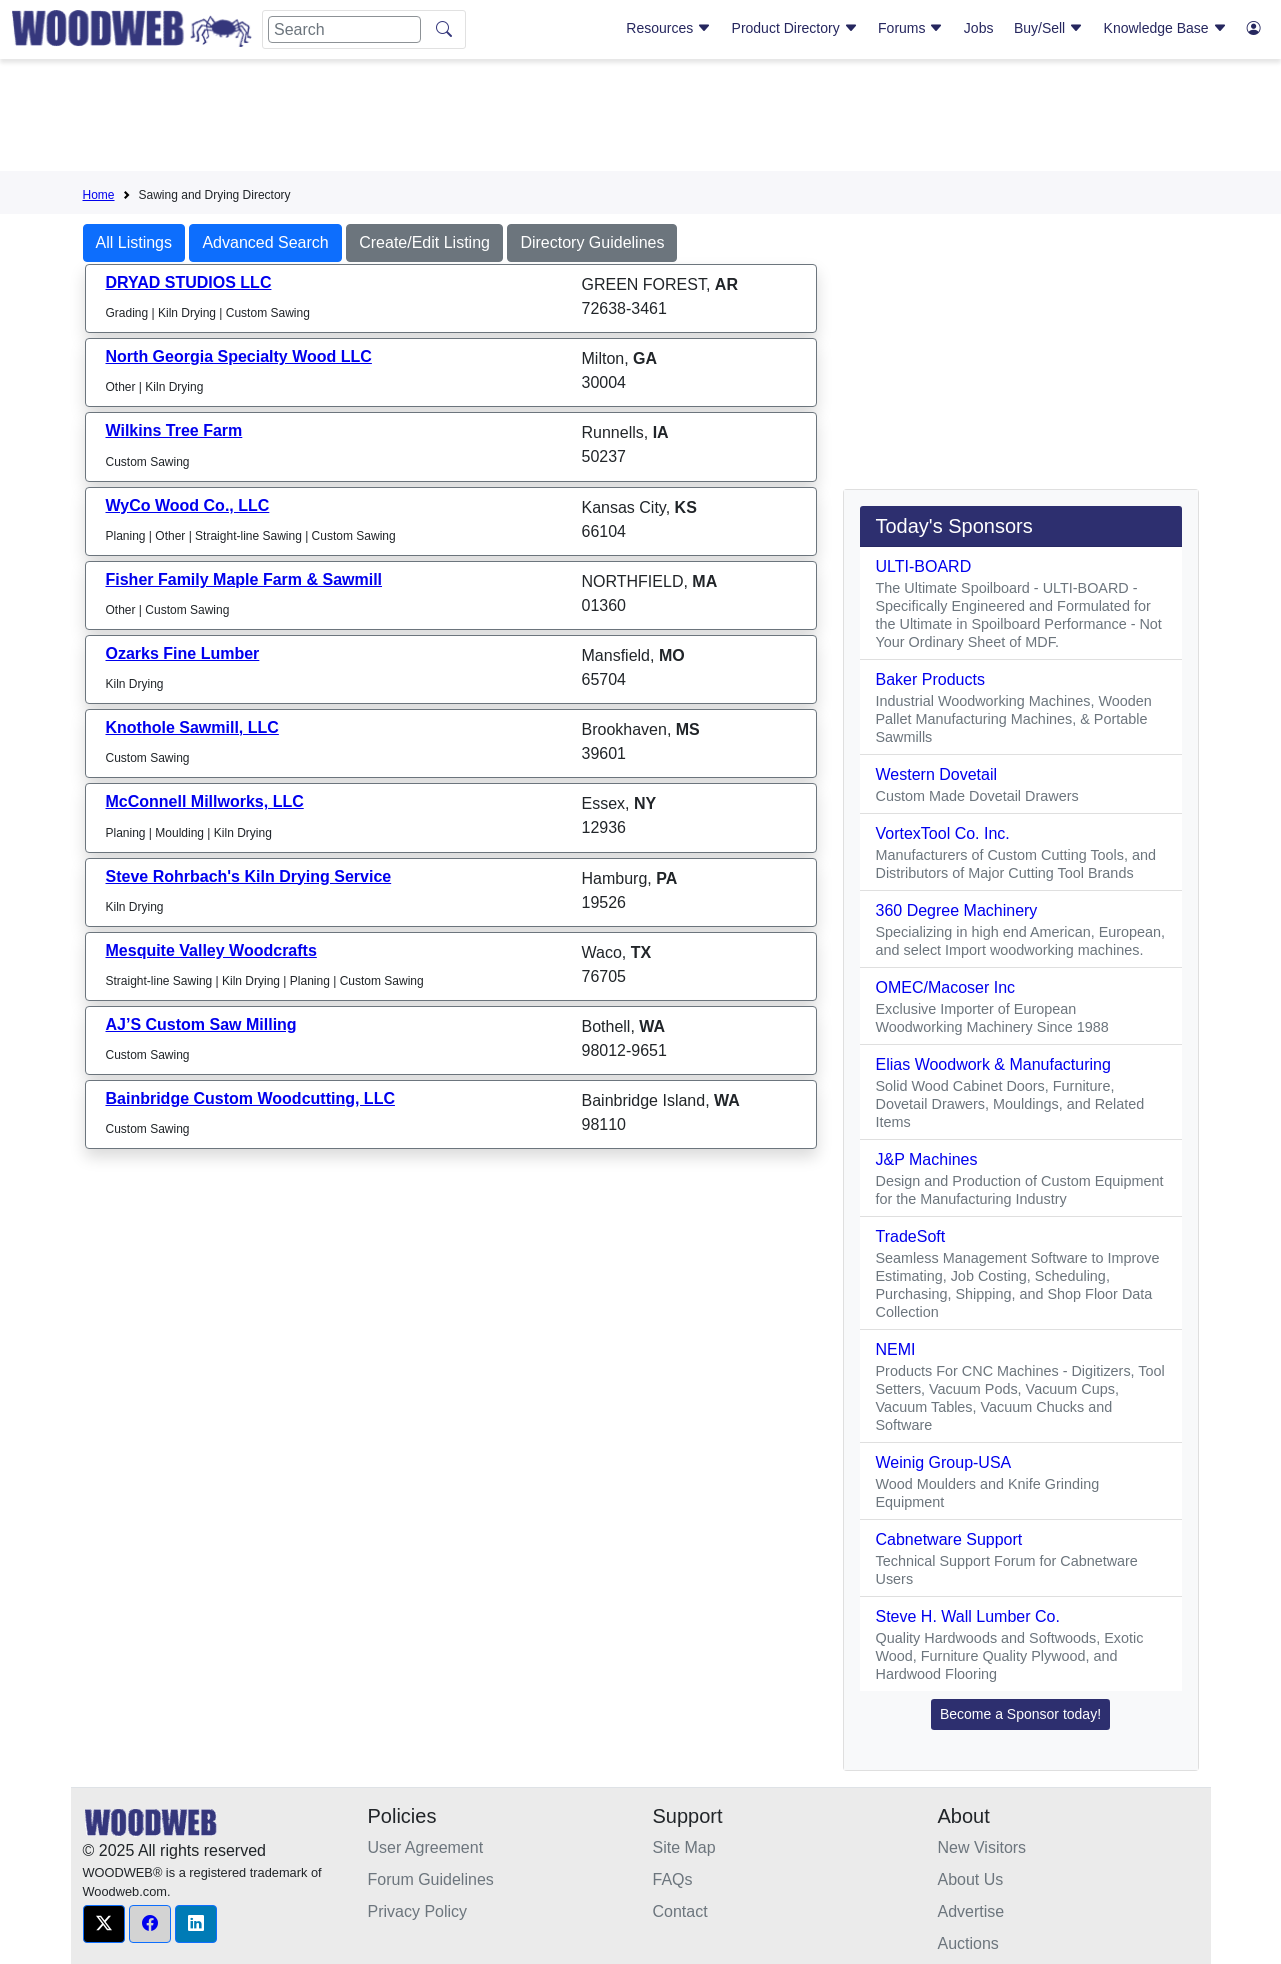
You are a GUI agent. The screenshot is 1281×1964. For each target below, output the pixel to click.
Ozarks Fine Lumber (183, 653)
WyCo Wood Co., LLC (188, 505)
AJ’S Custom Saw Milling (201, 1024)
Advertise (971, 1911)
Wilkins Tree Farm (174, 430)
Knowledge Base (1165, 28)
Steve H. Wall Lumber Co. (968, 1616)
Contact (680, 1911)
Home (99, 195)
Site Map (684, 1847)
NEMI (896, 1349)
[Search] (344, 29)
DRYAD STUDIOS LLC (189, 282)
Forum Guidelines (431, 1879)
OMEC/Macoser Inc (946, 987)
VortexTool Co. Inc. (943, 833)
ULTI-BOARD (924, 566)
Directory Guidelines (592, 242)
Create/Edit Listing (424, 242)
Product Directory (795, 28)
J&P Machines (927, 1159)
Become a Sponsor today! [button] (1020, 1714)
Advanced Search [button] (265, 242)
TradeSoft (911, 1236)
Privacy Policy (418, 1911)
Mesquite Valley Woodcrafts (211, 950)
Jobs (979, 28)
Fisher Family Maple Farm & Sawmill (244, 579)
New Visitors (982, 1847)
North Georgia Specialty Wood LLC (239, 356)
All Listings (134, 242)
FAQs (673, 1879)
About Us (971, 1879)
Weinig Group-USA (944, 1462)
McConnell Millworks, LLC (205, 801)
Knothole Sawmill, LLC (192, 727)
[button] (104, 1924)
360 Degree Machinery (957, 910)
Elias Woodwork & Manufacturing (993, 1064)
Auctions (968, 1943)
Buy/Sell (1048, 28)
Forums (910, 28)
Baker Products (930, 679)
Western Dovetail (937, 774)
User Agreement (426, 1847)
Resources (668, 28)
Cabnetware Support (949, 1539)
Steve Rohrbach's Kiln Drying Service (249, 876)
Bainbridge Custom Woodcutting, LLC (250, 1098)
